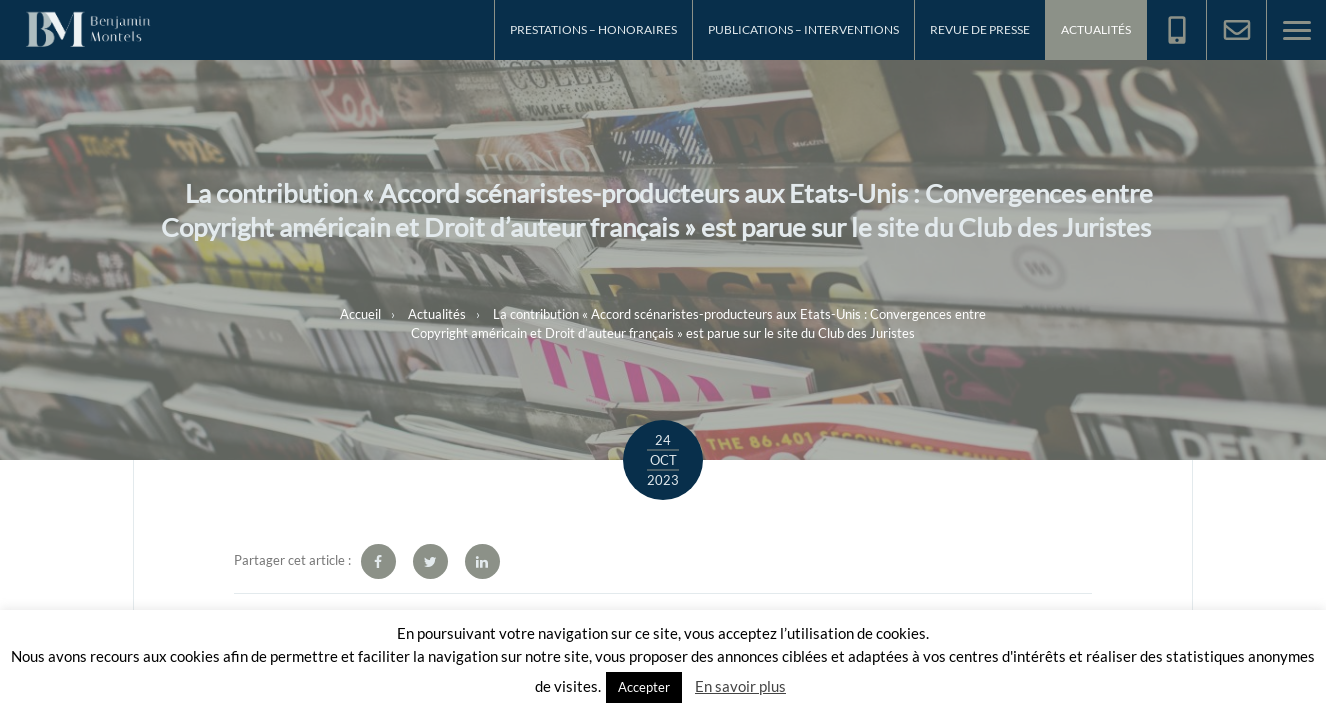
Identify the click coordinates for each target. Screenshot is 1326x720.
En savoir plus (740, 686)
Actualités (1096, 29)
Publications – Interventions (803, 29)
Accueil (360, 313)
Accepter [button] (644, 687)
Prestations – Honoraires (593, 29)
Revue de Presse (980, 29)
